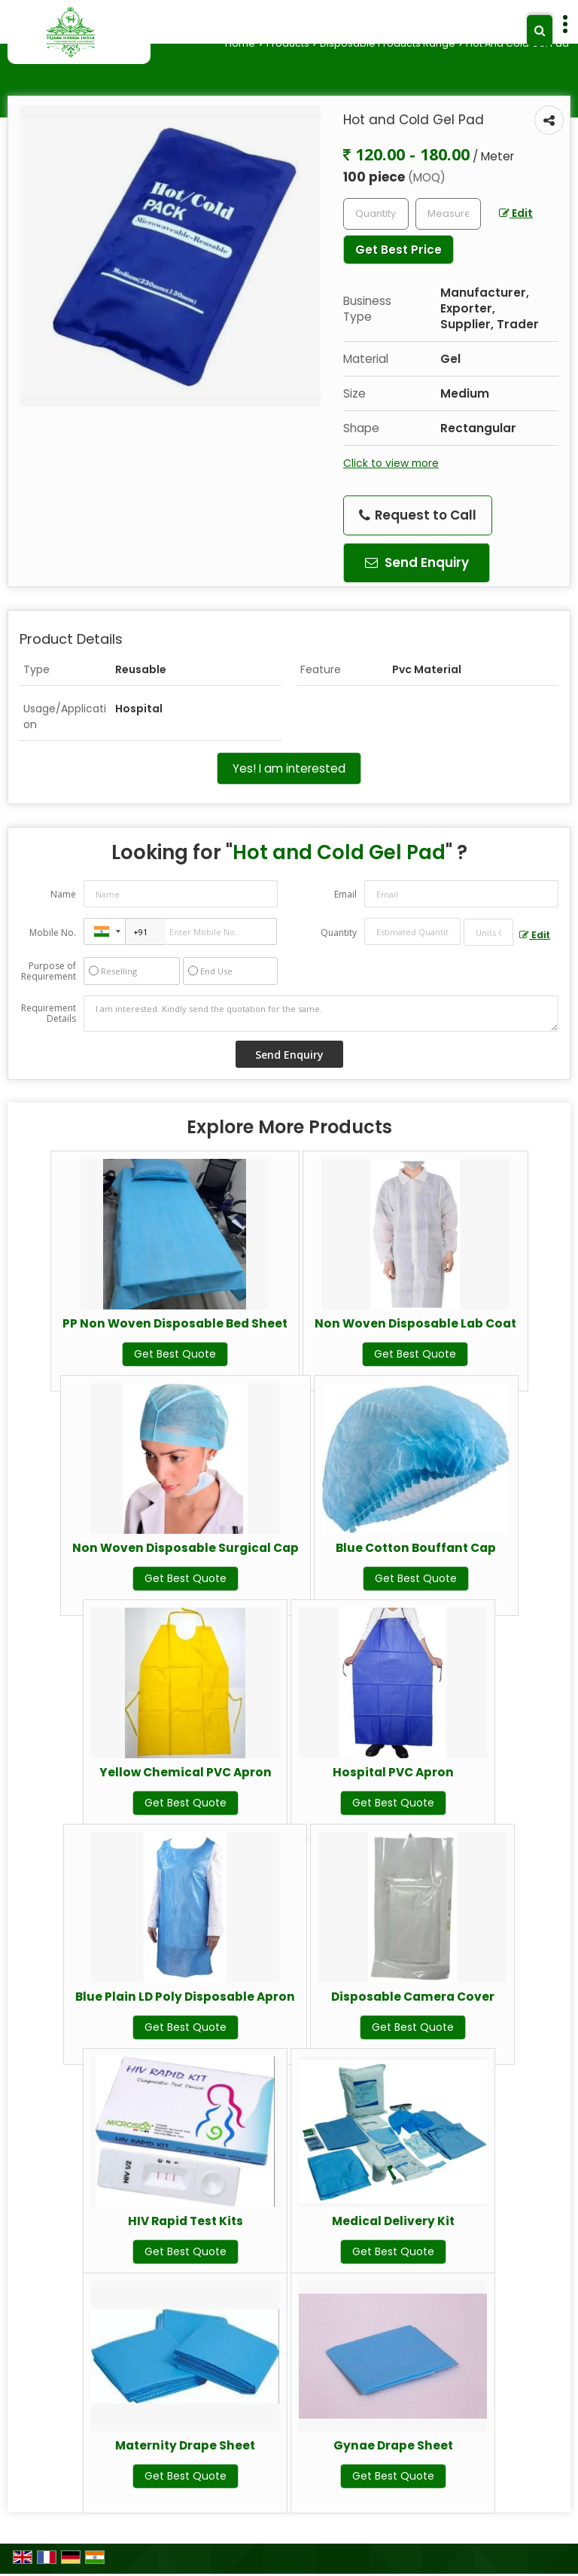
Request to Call (417, 515)
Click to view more (391, 463)
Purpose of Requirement (48, 971)
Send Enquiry (417, 562)
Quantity (339, 932)
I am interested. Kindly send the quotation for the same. (321, 1013)
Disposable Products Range (387, 43)
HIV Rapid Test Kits (185, 2221)
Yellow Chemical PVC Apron (185, 1772)
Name (63, 894)
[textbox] (448, 214)
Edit (516, 213)
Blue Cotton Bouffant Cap (416, 1548)
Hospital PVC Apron (393, 1772)
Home (240, 43)
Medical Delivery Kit (393, 2221)
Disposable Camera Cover (412, 1996)
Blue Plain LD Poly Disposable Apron (185, 1996)
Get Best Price (398, 250)
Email (345, 894)
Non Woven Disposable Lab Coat (415, 1323)
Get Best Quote (175, 1353)
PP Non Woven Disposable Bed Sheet (174, 1323)
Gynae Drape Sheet (393, 2445)
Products (287, 43)
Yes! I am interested (289, 768)
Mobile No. (52, 932)
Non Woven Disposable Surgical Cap (185, 1548)
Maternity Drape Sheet (185, 2445)
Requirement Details (48, 1013)
